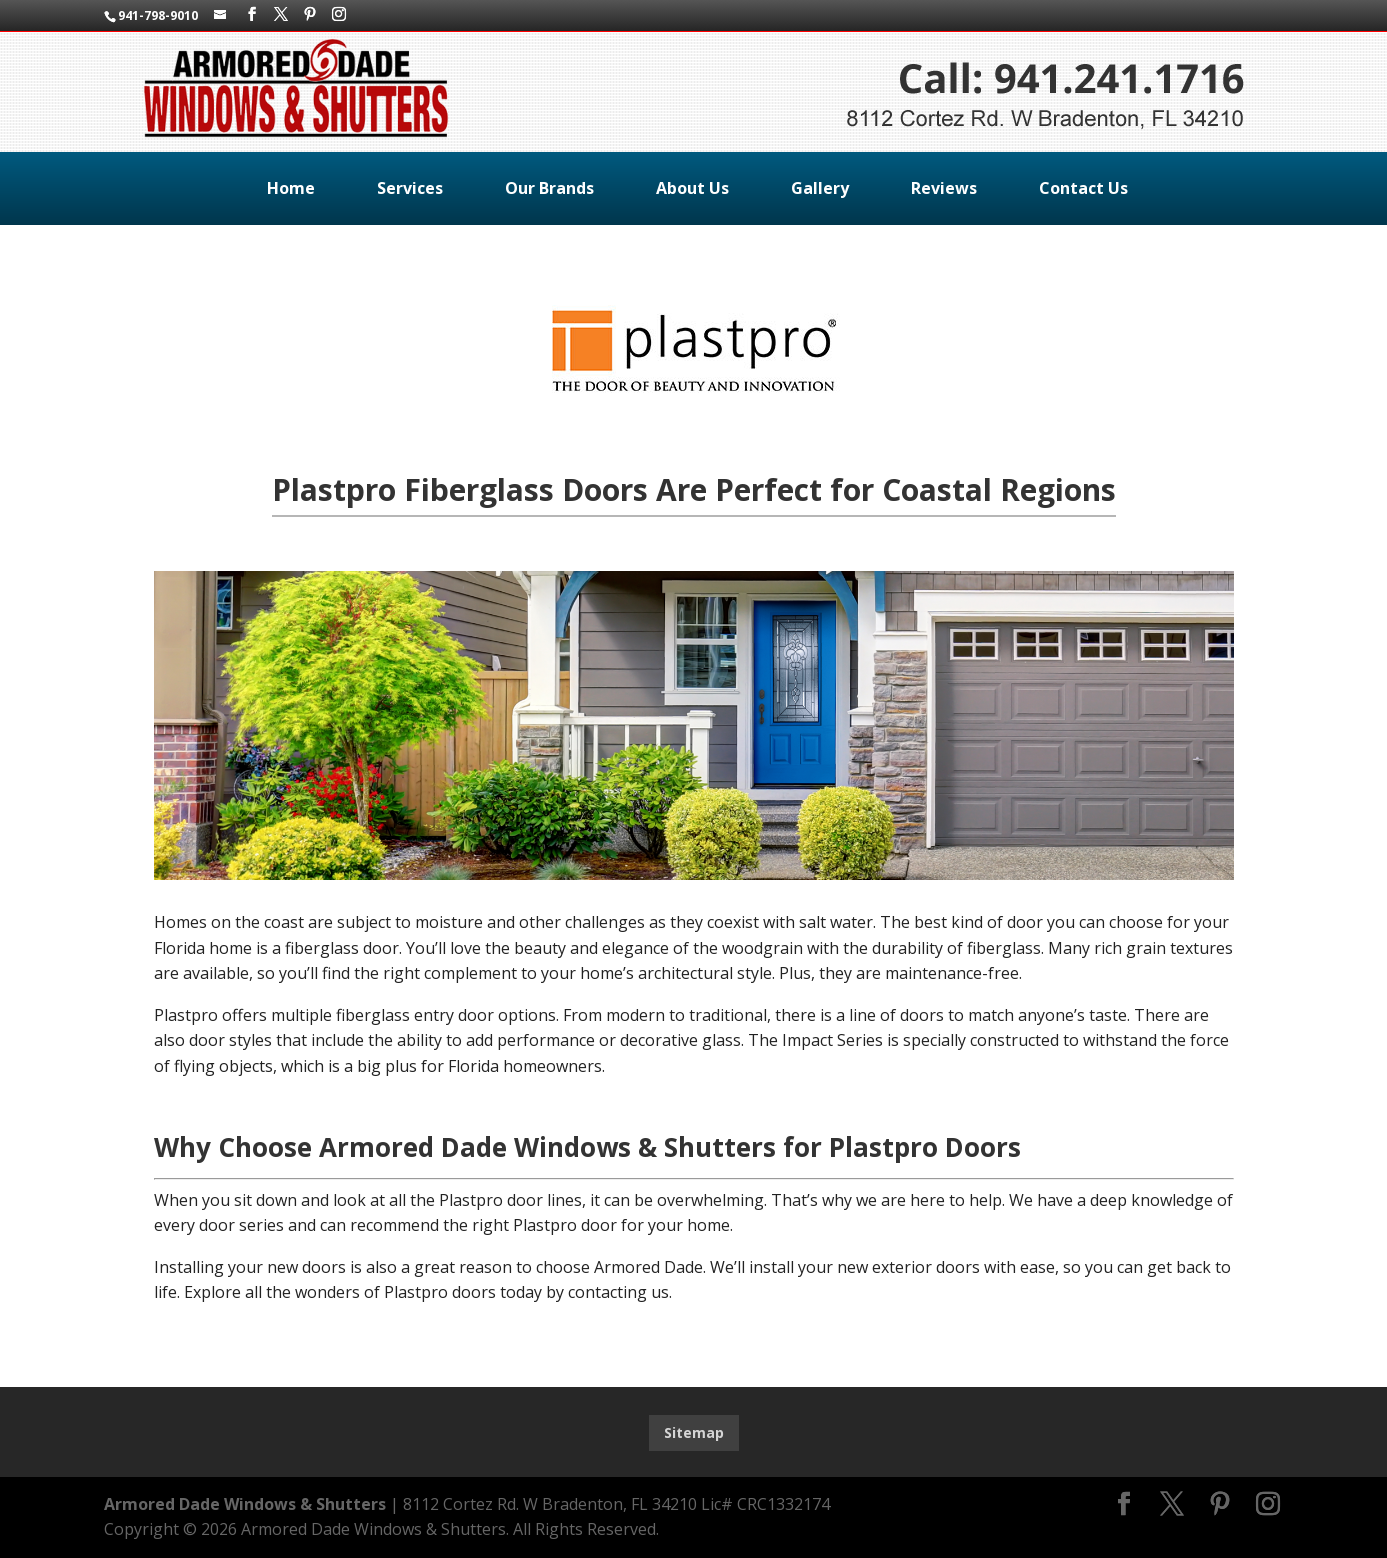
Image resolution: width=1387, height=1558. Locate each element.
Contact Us (1083, 188)
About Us (692, 188)
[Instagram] (339, 14)
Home (291, 188)
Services (410, 188)
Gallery (820, 188)
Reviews (944, 188)
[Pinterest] (310, 14)
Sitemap (694, 1432)
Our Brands (549, 188)
